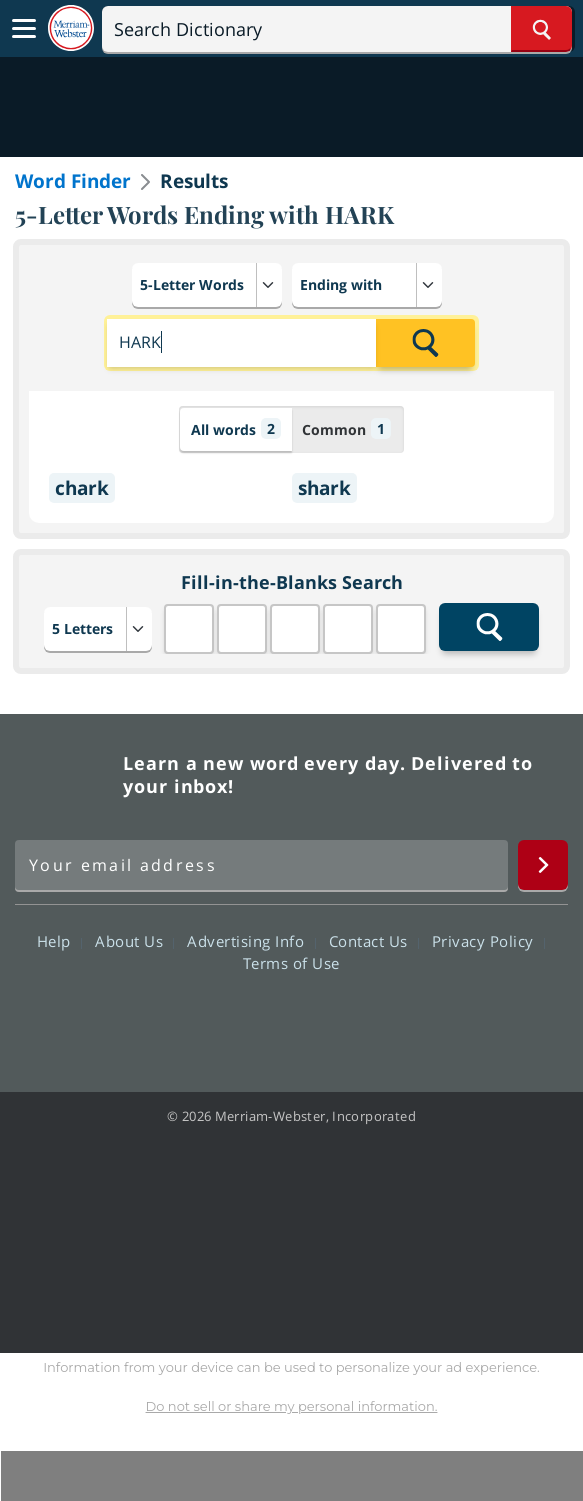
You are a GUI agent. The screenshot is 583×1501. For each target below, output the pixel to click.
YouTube (327, 1020)
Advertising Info (251, 941)
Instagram (399, 1020)
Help (59, 941)
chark (82, 488)
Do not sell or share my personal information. (292, 1406)
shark (324, 488)
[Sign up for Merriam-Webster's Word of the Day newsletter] (261, 865)
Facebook (183, 1020)
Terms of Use (291, 963)
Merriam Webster (66, 775)
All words (236, 428)
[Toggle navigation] (24, 29)
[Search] (337, 29)
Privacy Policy (488, 941)
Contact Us (374, 941)
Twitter (255, 1020)
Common (346, 428)
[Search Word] (541, 29)
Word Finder (73, 181)
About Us (134, 941)
